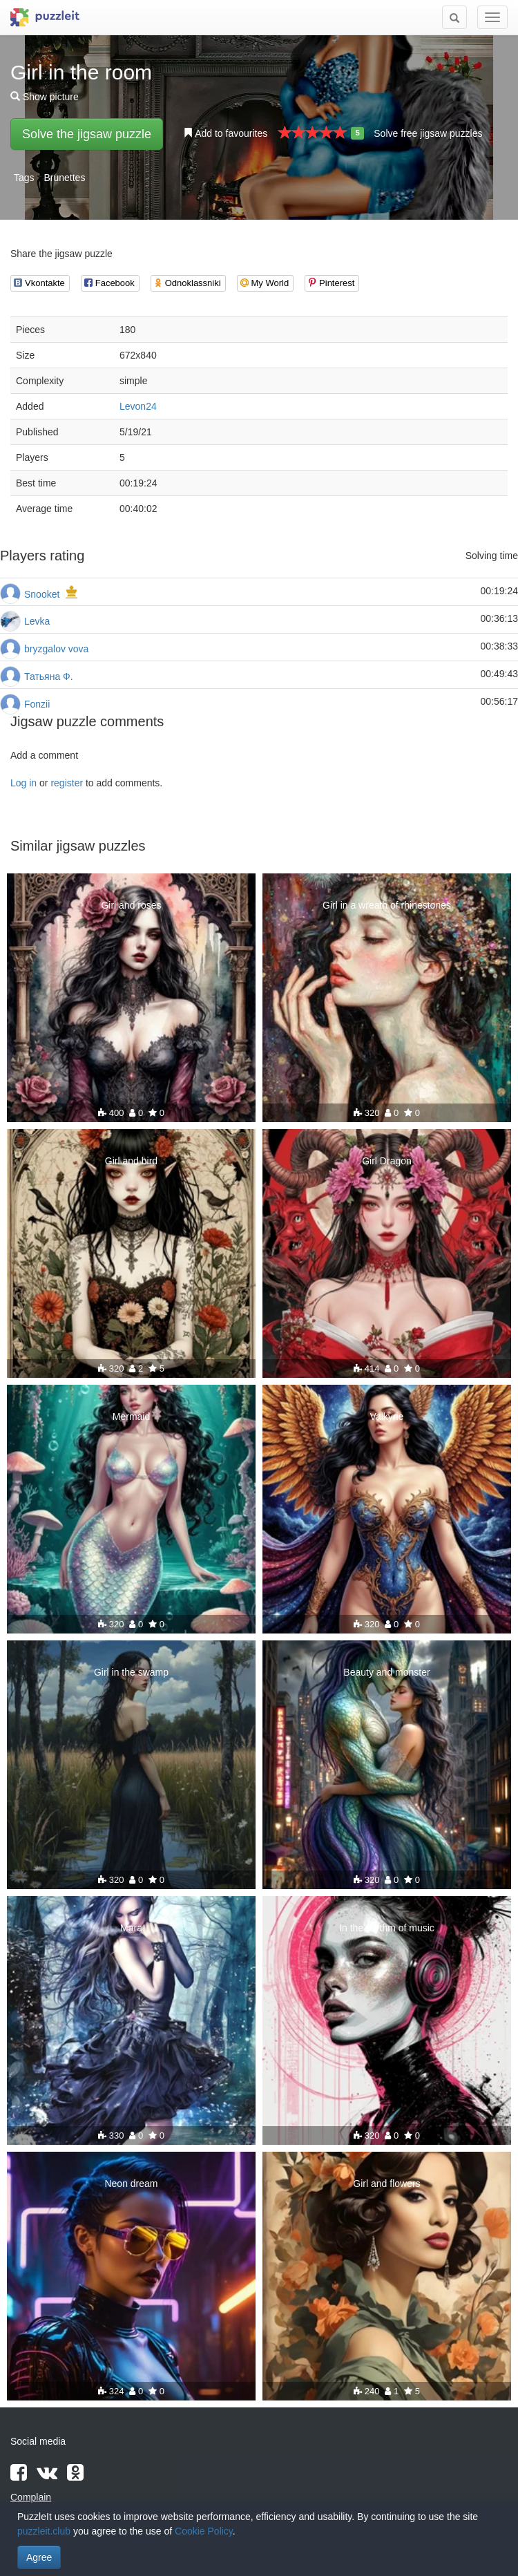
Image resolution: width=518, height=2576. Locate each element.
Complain (30, 2497)
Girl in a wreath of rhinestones (387, 905)
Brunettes (64, 177)
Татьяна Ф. (48, 676)
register (66, 782)
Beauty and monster (386, 1672)
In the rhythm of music (386, 1927)
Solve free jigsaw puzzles (428, 133)
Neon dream (130, 2183)
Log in (23, 782)
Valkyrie (387, 1416)
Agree (39, 2557)
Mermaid (131, 1416)
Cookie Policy (204, 2531)
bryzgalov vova (56, 648)
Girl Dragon (387, 1160)
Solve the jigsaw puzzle (86, 134)
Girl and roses (131, 905)
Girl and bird (131, 1160)
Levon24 (138, 406)
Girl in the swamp (131, 1672)
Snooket (41, 594)
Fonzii (37, 704)
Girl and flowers (386, 2183)
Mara (131, 1927)
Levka (37, 621)
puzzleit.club (43, 2531)
